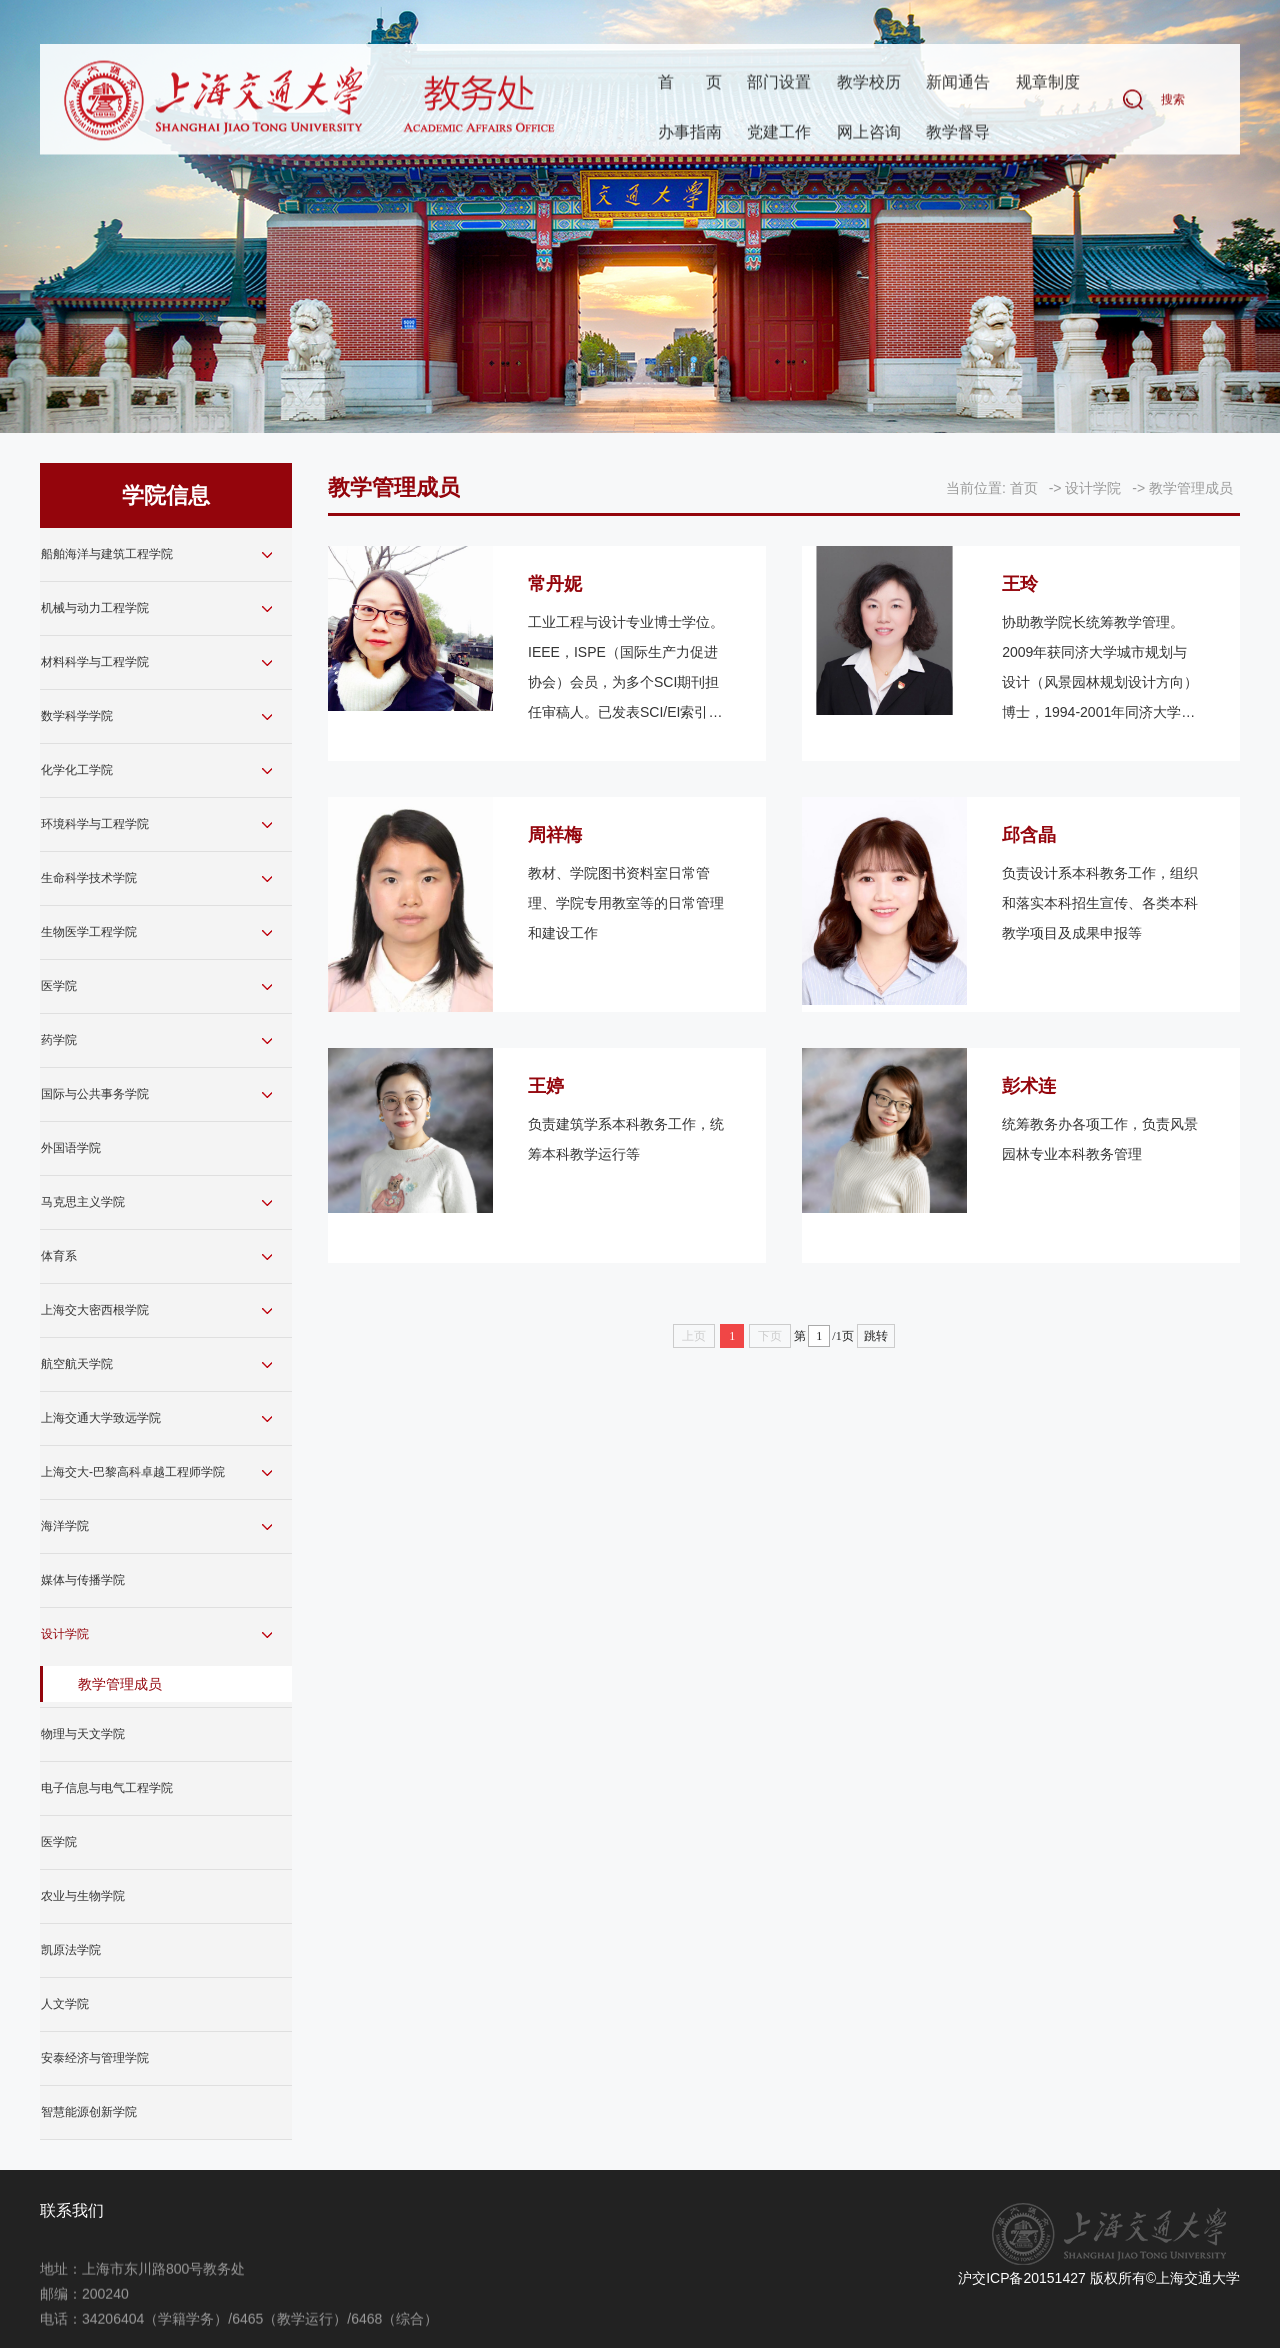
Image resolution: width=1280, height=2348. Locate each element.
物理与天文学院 (83, 1734)
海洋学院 (65, 1526)
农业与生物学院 (83, 1896)
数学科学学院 (77, 716)
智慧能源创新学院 (89, 2112)
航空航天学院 (77, 1364)
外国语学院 (71, 1148)
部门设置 (779, 83)
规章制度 (1048, 83)
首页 (690, 83)
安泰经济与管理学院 (95, 2058)
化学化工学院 (77, 770)
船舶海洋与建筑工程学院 (107, 554)
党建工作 (779, 133)
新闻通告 (958, 83)
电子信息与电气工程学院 (107, 1788)
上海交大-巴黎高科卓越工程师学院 (133, 1472)
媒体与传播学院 (83, 1580)
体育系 (59, 1256)
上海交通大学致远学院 (101, 1418)
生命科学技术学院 (89, 878)
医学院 (59, 986)
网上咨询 (869, 133)
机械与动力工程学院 (95, 608)
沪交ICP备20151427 (1022, 2278)
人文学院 (65, 2004)
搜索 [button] (1173, 101)
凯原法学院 (71, 1950)
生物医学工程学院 (89, 932)
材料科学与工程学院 (95, 662)
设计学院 (65, 1634)
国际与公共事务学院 (95, 1094)
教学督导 (958, 133)
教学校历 (869, 83)
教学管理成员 (120, 1684)
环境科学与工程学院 (95, 824)
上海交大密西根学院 (95, 1310)
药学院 (59, 1040)
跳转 (876, 1336)
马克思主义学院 (83, 1202)
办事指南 (690, 133)
